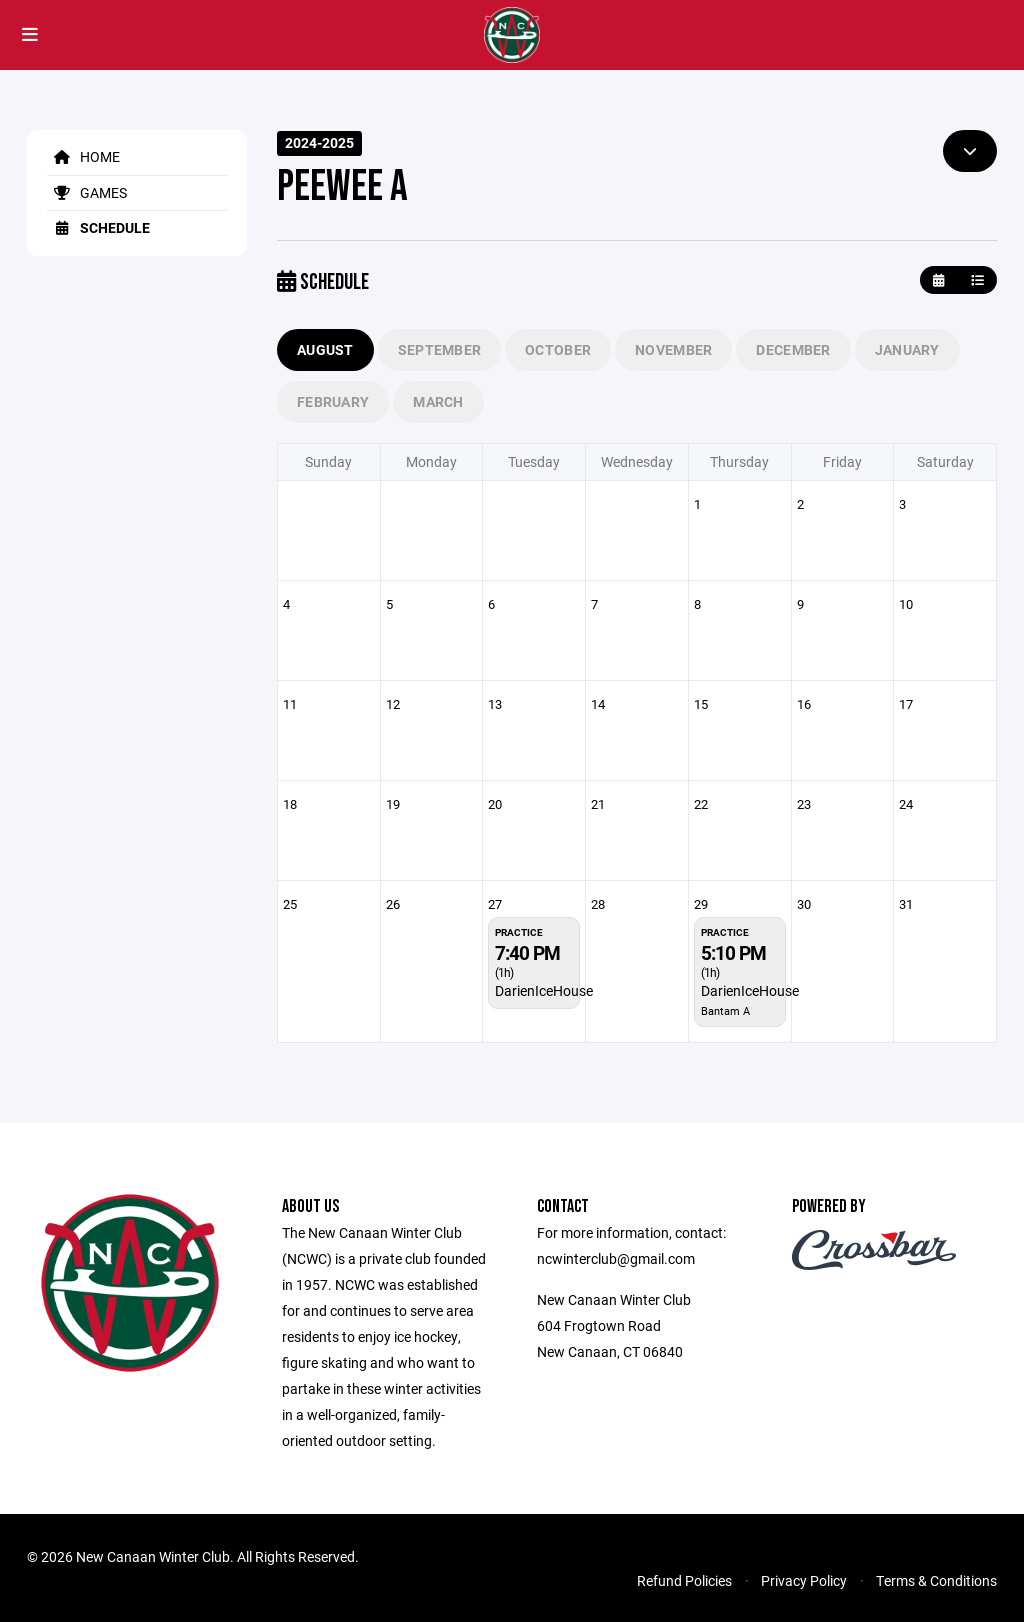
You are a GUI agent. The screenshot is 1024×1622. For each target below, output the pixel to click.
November (673, 349)
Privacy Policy (804, 1580)
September (440, 349)
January (907, 349)
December (793, 349)
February (333, 401)
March (438, 401)
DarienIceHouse (544, 990)
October (558, 349)
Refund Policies (684, 1580)
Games (87, 192)
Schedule (98, 227)
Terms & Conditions (936, 1580)
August (325, 349)
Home (83, 156)
